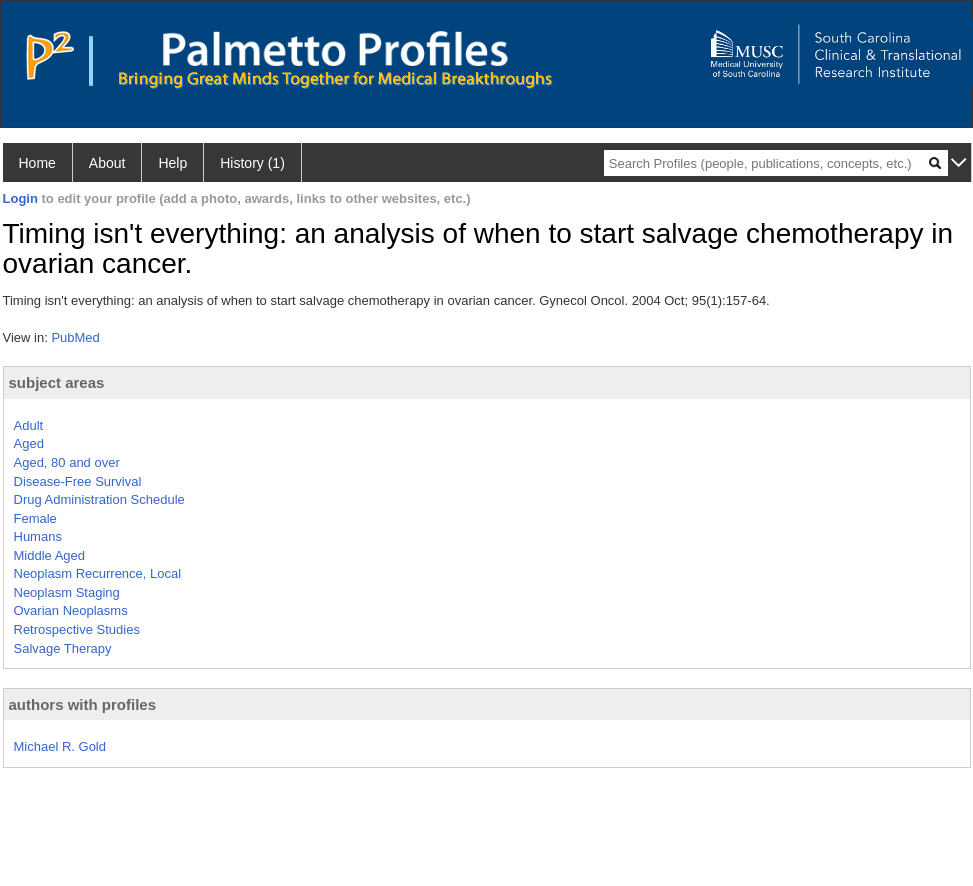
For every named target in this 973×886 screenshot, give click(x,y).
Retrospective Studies (77, 629)
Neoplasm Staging (67, 592)
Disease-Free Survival (78, 481)
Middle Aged (50, 555)
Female (35, 518)
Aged (29, 443)
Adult (29, 425)
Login (20, 198)
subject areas (57, 382)
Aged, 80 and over (67, 462)
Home (37, 163)
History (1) (252, 163)
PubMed (75, 337)
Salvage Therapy (63, 648)
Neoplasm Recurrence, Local (98, 573)
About (107, 163)
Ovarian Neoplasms (71, 610)
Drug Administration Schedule (99, 499)
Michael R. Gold (60, 746)
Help (172, 163)
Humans (38, 536)
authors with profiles (83, 704)
